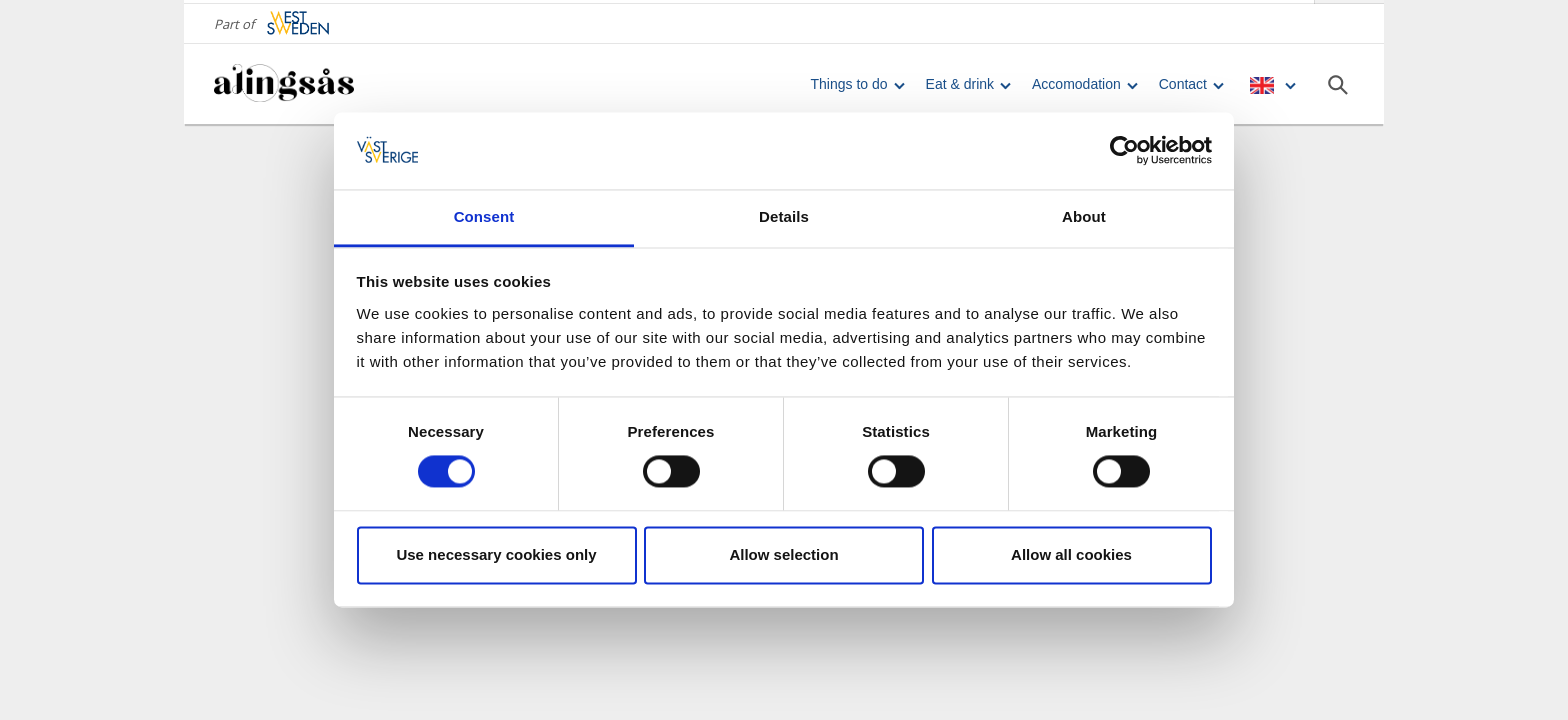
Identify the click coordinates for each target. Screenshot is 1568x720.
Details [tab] (784, 216)
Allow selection (783, 554)
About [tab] (1084, 216)
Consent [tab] (484, 216)
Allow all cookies (1071, 554)
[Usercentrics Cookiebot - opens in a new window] (1124, 151)
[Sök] (1338, 81)
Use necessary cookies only (496, 554)
